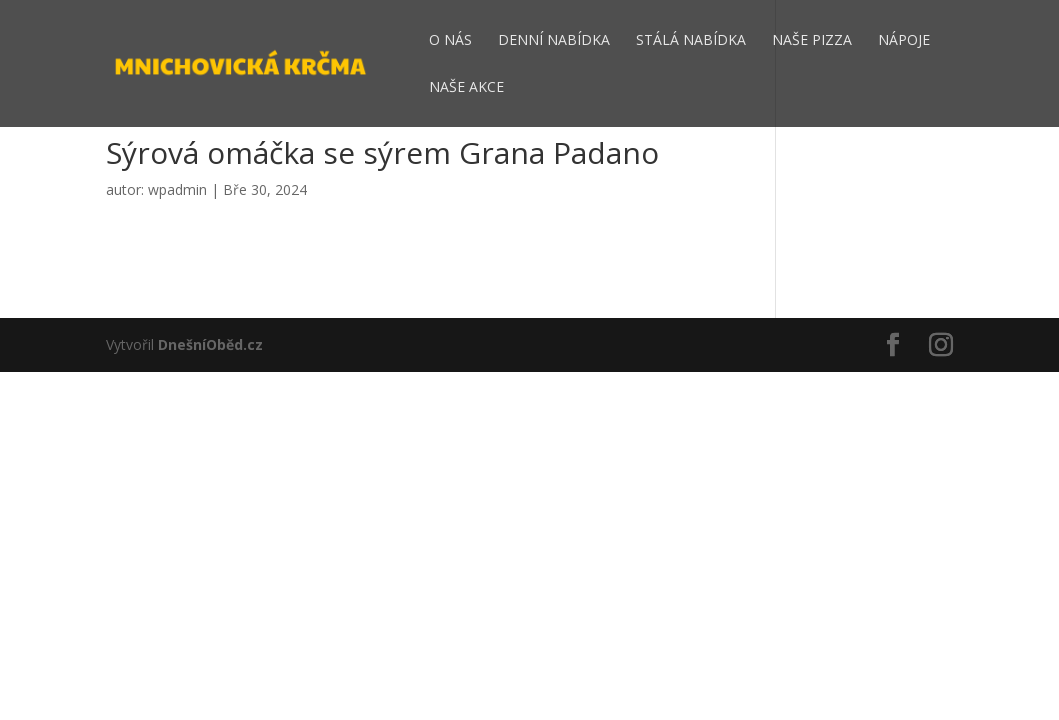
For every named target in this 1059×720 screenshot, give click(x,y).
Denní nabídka (554, 41)
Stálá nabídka (691, 41)
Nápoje (904, 41)
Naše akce (466, 88)
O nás (450, 41)
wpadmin (177, 189)
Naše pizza (812, 41)
